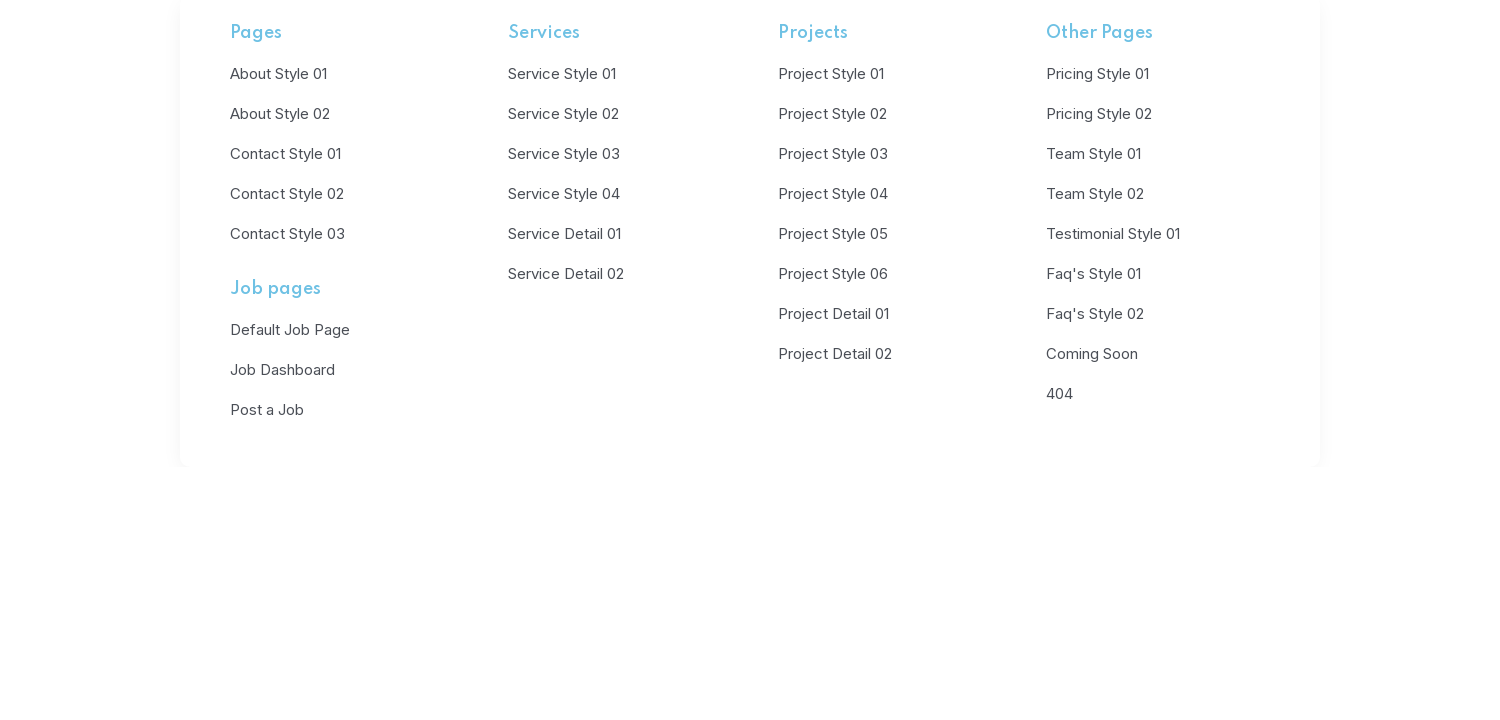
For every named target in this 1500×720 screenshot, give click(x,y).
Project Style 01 (831, 73)
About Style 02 (280, 113)
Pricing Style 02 (1099, 113)
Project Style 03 (833, 153)
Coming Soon (1092, 353)
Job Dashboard (282, 369)
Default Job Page (290, 329)
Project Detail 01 (833, 313)
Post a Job (267, 409)
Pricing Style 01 (1097, 73)
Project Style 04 (833, 193)
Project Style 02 (832, 113)
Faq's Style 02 (1095, 313)
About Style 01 (278, 73)
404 (1059, 393)
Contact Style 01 (285, 153)
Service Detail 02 (566, 273)
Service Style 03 (564, 153)
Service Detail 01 (564, 233)
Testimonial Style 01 (1113, 233)
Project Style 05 (833, 233)
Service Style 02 (563, 113)
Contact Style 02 (287, 193)
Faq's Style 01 (1093, 273)
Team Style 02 (1095, 193)
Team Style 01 (1093, 153)
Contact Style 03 (287, 233)
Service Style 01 (562, 73)
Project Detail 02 (835, 353)
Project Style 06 (833, 273)
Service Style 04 (564, 193)
